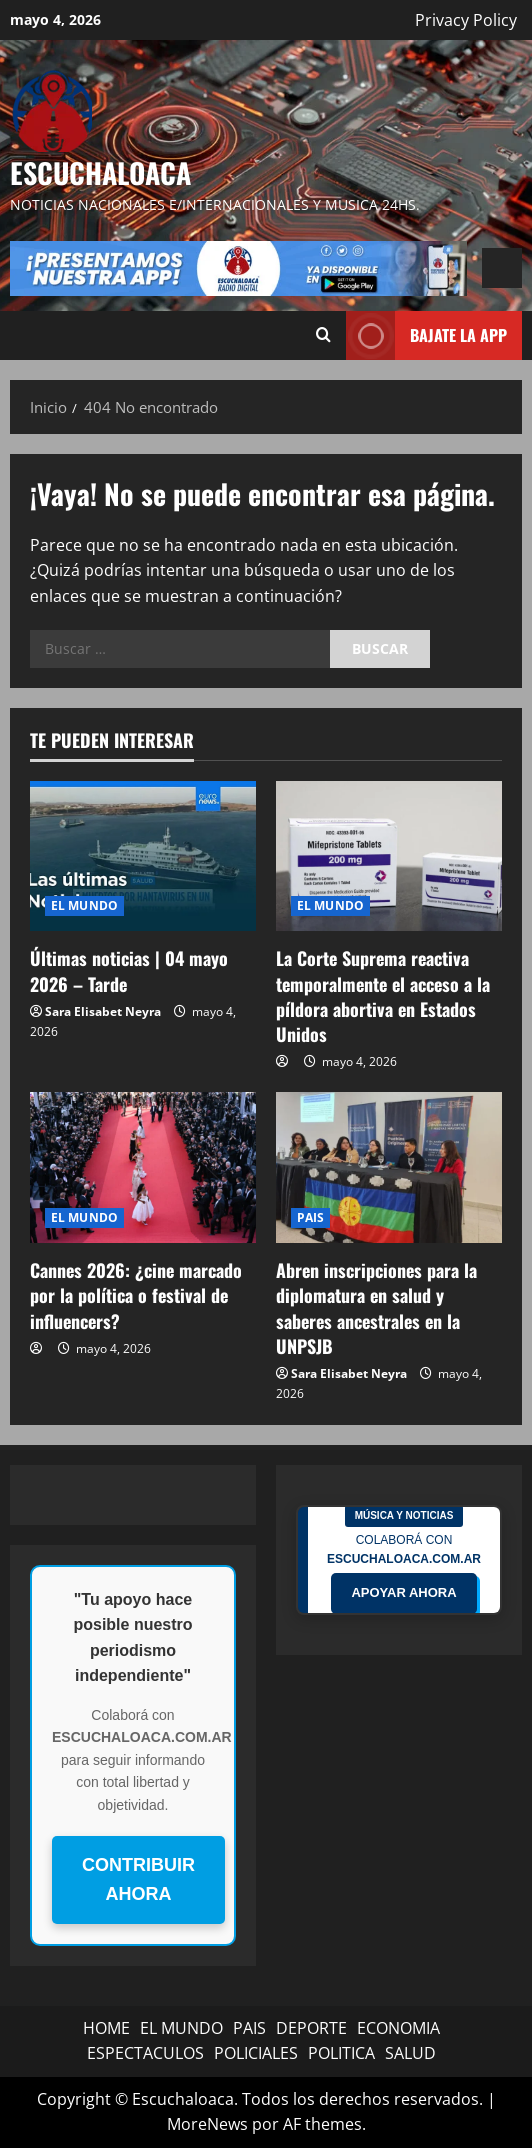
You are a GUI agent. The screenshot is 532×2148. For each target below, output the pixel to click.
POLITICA (341, 2053)
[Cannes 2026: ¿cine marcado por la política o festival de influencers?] (143, 1167)
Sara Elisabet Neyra (103, 1011)
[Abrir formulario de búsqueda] (323, 335)
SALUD (410, 2053)
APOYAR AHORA (403, 1592)
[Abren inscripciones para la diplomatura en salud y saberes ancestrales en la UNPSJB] (389, 1167)
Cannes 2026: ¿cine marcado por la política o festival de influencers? (136, 1295)
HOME (106, 2028)
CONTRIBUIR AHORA (138, 1879)
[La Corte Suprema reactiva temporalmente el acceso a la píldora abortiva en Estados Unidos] (389, 856)
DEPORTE (311, 2028)
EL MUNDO (84, 905)
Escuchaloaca (100, 172)
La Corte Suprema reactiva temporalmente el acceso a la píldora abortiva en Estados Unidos (383, 996)
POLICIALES (256, 2053)
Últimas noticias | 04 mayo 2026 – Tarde (129, 970)
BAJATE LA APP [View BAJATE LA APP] (426, 335)
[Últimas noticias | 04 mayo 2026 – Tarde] (143, 856)
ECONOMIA (398, 2028)
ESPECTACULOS (145, 2053)
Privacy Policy (466, 20)
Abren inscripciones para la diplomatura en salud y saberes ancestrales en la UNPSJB (376, 1308)
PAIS (310, 1217)
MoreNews (207, 2124)
